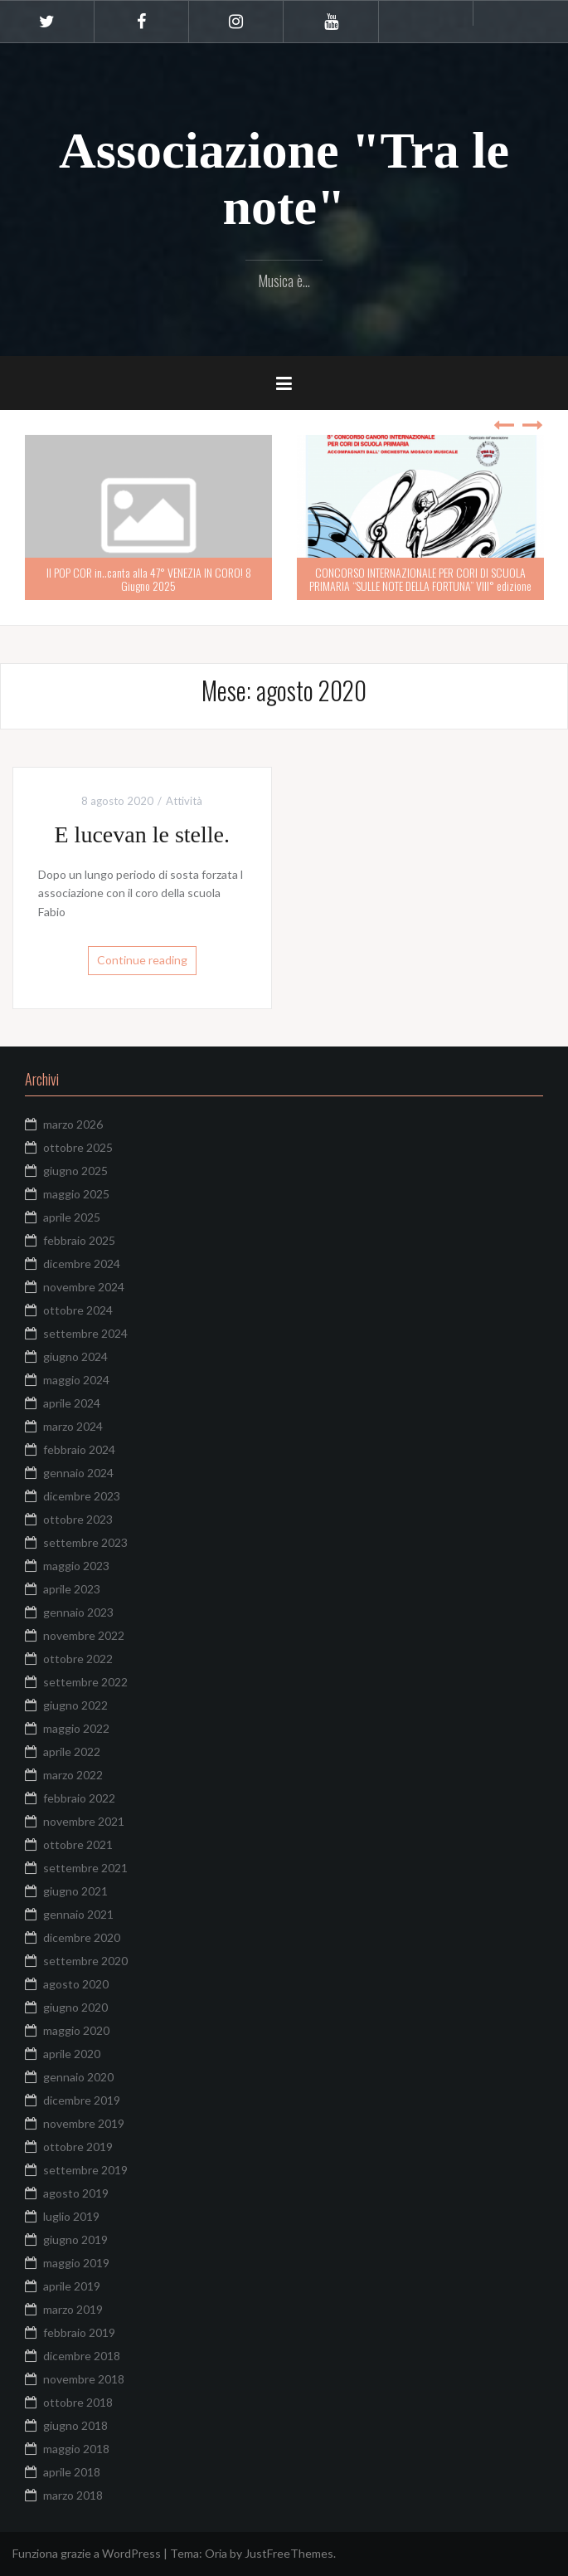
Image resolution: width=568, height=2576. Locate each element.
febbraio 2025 (79, 1240)
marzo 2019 (73, 2309)
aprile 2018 (71, 2472)
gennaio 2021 (78, 1914)
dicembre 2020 (81, 1937)
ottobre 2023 (78, 1519)
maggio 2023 (76, 1566)
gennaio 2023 (78, 1612)
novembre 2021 (83, 1821)
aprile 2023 (71, 1589)
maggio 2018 (76, 2449)
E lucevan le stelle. (142, 834)
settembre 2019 (85, 2170)
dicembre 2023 (81, 1496)
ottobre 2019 (78, 2146)
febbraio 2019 (79, 2332)
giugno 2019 (75, 2239)
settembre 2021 (85, 1868)
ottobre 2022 (78, 1658)
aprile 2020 (71, 2054)
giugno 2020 (75, 2007)
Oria (216, 2553)
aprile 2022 (71, 1751)
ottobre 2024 (78, 1310)
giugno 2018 (75, 2425)
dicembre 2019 (81, 2100)
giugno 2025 (75, 1171)
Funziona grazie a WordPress (86, 2553)
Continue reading (142, 960)
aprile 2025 (71, 1217)
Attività (184, 800)
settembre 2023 (85, 1542)
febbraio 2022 (79, 1798)
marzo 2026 (73, 1124)
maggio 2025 (76, 1194)
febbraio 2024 (79, 1449)
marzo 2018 (73, 2495)
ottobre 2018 (78, 2402)
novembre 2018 (83, 2379)
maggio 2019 (76, 2263)
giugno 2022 (75, 1705)
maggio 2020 (76, 2030)
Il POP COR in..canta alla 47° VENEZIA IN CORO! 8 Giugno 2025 (148, 578)
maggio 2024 (76, 1380)
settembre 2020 (85, 1961)
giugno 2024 (75, 1356)
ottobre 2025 (78, 1147)
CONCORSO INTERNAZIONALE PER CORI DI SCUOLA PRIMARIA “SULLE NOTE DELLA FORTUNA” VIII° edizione (420, 578)
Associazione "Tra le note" (284, 178)
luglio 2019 (71, 2216)
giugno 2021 (75, 1891)
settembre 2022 (85, 1682)
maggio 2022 (76, 1728)
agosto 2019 (76, 2193)
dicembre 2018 (81, 2356)
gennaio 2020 (78, 2077)
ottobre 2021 (78, 1844)
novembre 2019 (83, 2123)
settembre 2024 (85, 1333)
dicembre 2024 (81, 1263)
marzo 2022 (73, 1775)
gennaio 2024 (78, 1473)
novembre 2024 (83, 1287)
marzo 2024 (73, 1426)
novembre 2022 (83, 1635)
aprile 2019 (71, 2286)
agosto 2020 (76, 1984)
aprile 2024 (71, 1403)
